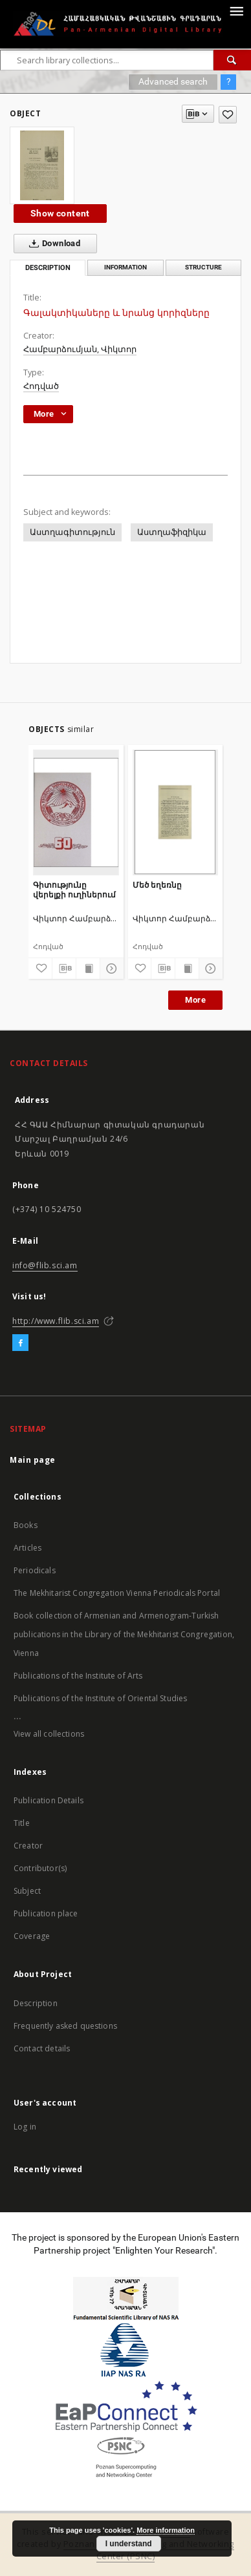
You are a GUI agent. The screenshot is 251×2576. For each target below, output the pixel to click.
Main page (33, 1459)
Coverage (32, 1936)
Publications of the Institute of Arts (78, 1675)
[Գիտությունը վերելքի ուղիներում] (76, 812)
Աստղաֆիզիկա (171, 532)
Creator (28, 1845)
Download (52, 243)
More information (165, 2530)
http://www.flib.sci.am (55, 1320)
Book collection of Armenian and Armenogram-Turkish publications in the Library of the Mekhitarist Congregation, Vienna (124, 1634)
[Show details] (110, 968)
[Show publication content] (88, 968)
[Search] (232, 60)
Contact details (42, 2048)
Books (26, 1525)
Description (36, 2003)
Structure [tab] (203, 267)
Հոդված (41, 386)
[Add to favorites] (228, 114)
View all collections (49, 1733)
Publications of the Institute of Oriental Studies (100, 1698)
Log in (25, 2126)
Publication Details (48, 1800)
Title (22, 1822)
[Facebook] (20, 1343)
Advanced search (173, 81)
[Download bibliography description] (64, 968)
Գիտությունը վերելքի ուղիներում (74, 889)
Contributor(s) (40, 1868)
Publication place (46, 1913)
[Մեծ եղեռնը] (175, 812)
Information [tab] (125, 267)
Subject (27, 1890)
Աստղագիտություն (72, 532)
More (195, 1000)
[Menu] (236, 10)
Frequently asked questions (65, 2025)
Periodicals (35, 1570)
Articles (27, 1547)
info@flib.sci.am (45, 1265)
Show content (60, 213)
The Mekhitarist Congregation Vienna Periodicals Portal (117, 1592)
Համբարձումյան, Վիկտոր (79, 349)
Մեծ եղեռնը (157, 884)
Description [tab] (48, 268)
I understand (128, 2543)
